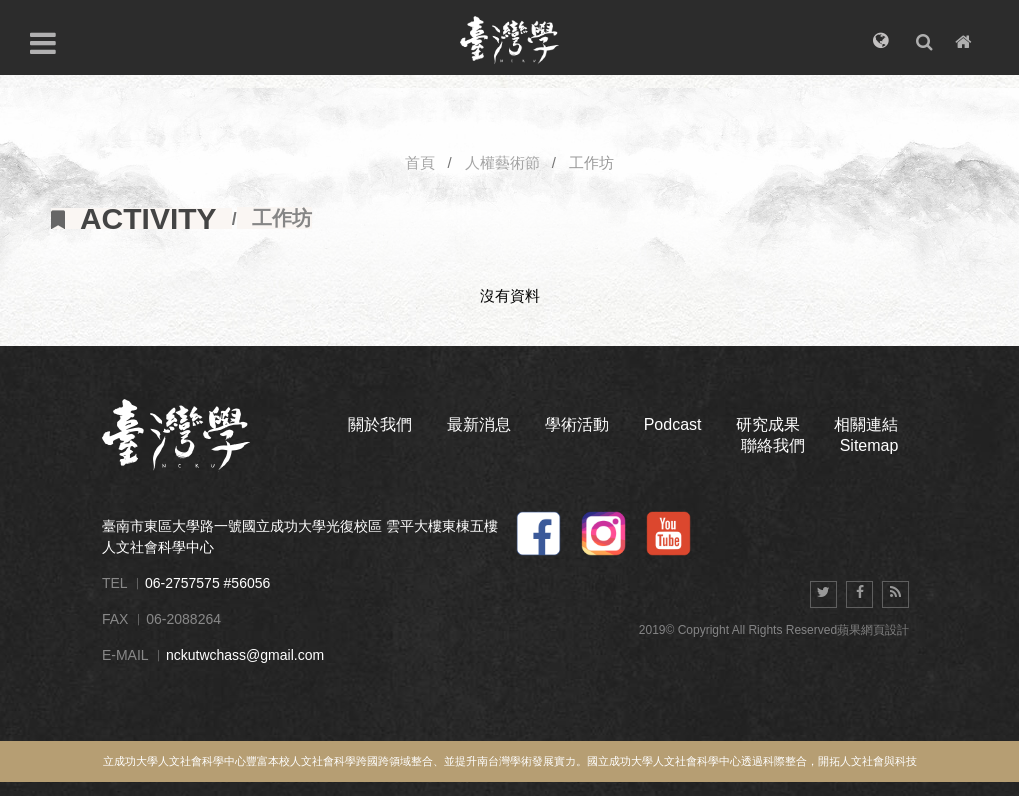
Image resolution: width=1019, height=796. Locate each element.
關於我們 (380, 424)
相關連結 (866, 424)
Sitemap (869, 445)
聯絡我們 (773, 445)
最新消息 (479, 424)
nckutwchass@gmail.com (245, 655)
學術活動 (577, 424)
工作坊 (591, 162)
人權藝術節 (502, 162)
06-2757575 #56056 (207, 583)
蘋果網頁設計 (873, 630)
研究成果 (768, 424)
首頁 (420, 162)
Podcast (673, 424)
